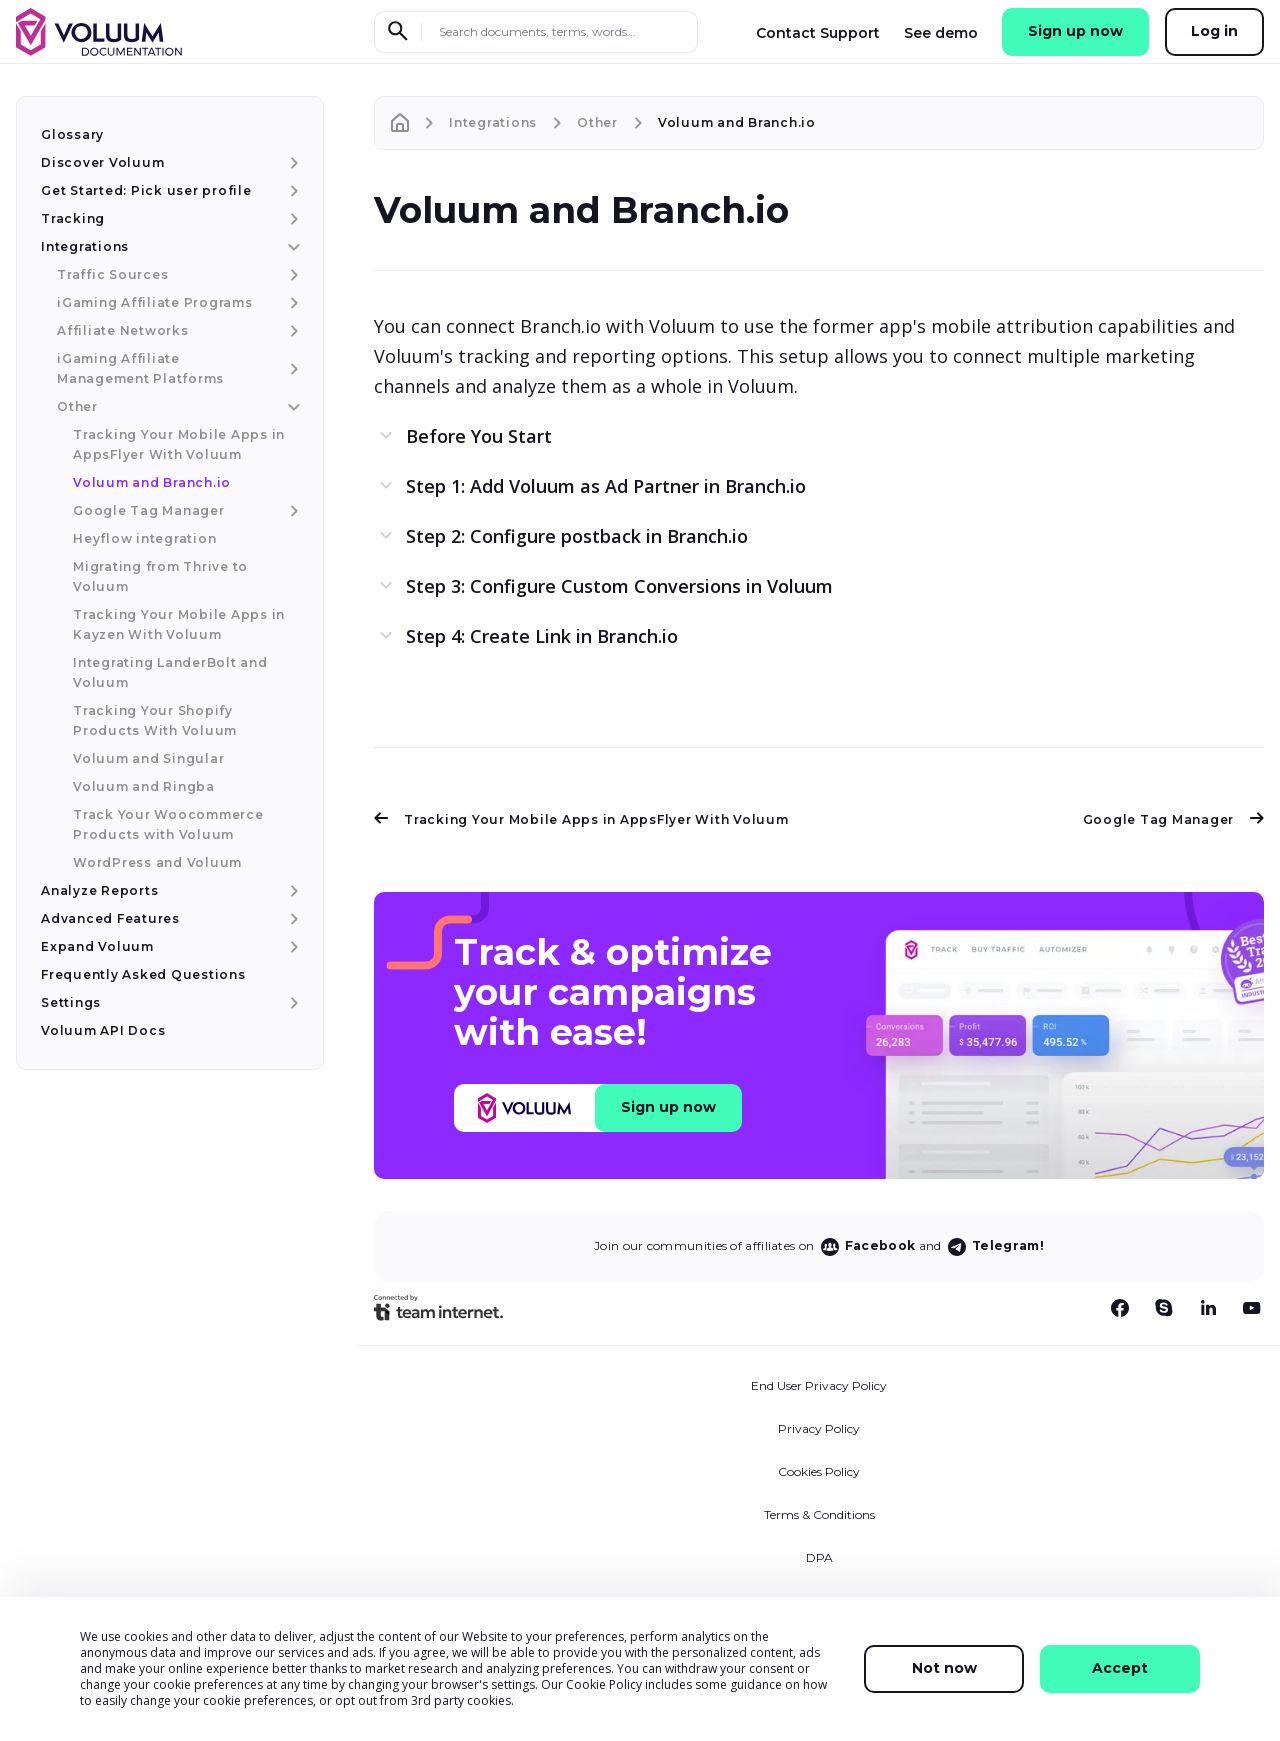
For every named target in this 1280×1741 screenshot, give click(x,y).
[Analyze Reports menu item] (291, 891)
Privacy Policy (819, 1428)
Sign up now (1075, 31)
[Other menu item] (291, 407)
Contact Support (818, 33)
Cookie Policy (604, 1684)
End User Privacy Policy (819, 1385)
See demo (941, 33)
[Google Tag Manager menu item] (291, 511)
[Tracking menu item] (291, 219)
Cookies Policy (819, 1471)
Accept (1120, 1668)
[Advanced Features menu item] (291, 919)
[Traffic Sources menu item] (291, 275)
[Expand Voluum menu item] (291, 947)
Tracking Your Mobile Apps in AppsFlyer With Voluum (581, 819)
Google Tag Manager (1174, 819)
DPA (819, 1557)
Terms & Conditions (819, 1514)
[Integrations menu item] (291, 247)
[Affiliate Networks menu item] (291, 331)
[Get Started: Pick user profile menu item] (291, 191)
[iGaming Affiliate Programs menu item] (291, 303)
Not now (944, 1668)
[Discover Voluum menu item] (291, 163)
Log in (1214, 31)
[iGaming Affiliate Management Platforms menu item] (291, 369)
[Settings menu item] (291, 1003)
